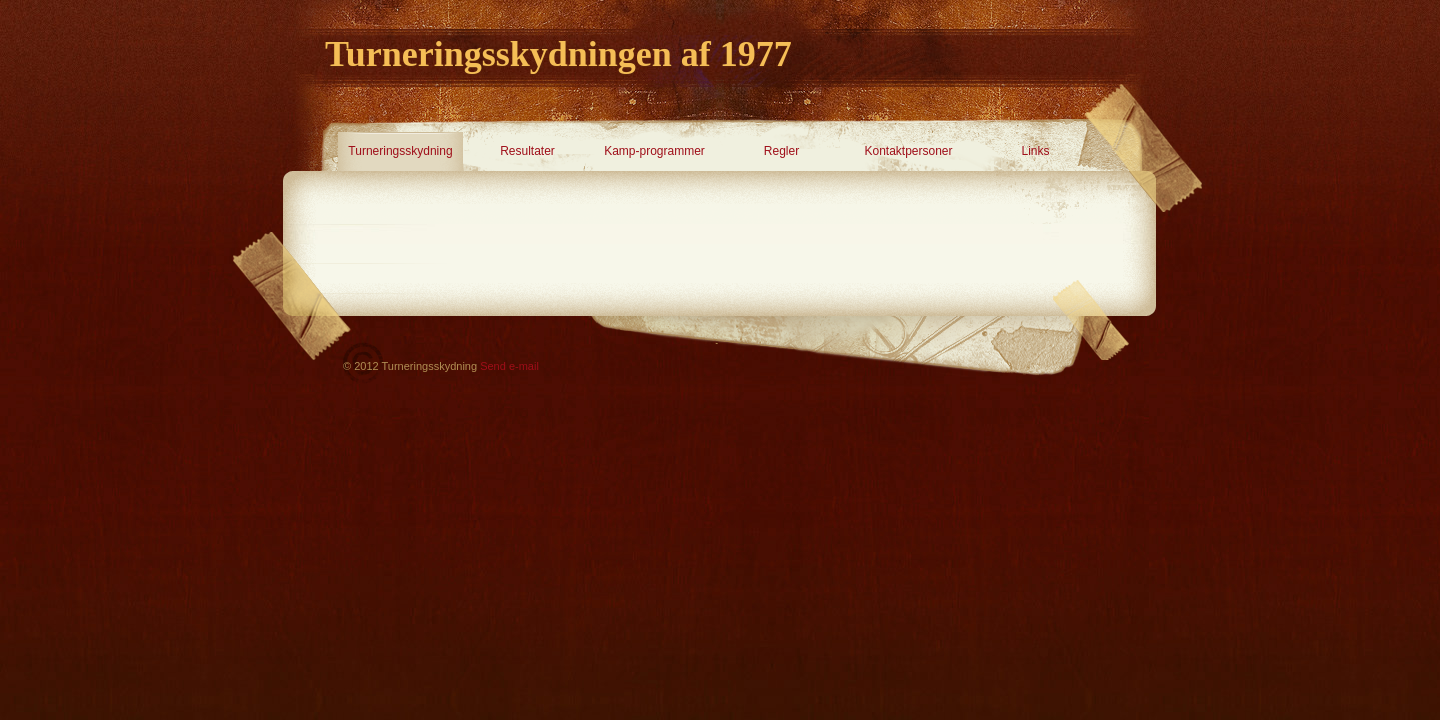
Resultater (527, 151)
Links (1035, 151)
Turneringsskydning (400, 151)
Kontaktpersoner (908, 151)
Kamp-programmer (654, 151)
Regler (781, 151)
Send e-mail (509, 366)
